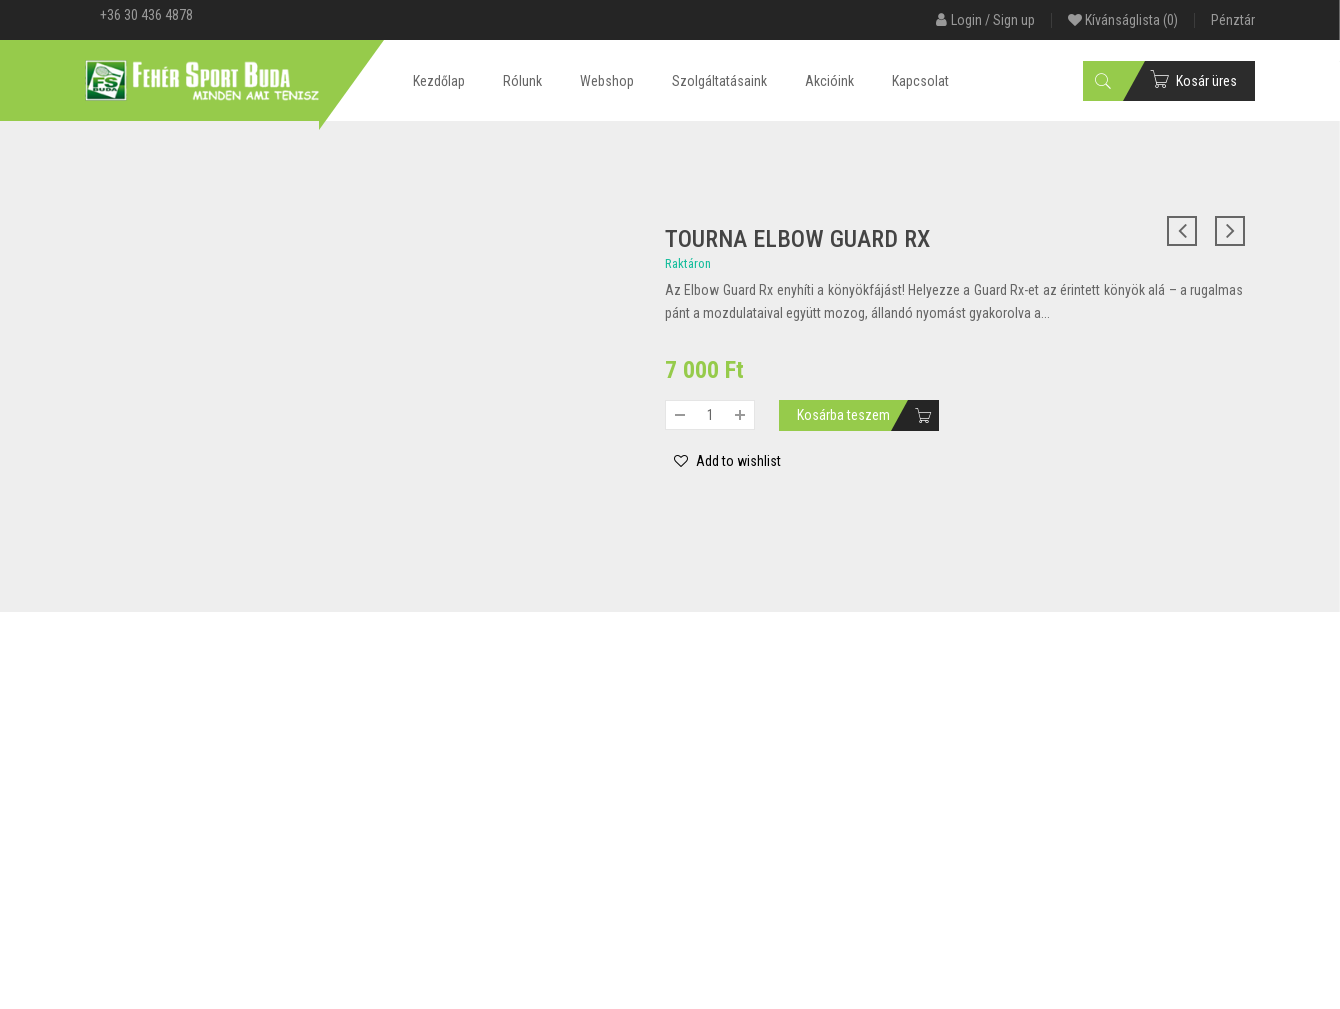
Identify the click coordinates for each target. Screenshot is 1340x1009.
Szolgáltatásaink (719, 81)
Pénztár (1233, 20)
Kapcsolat (920, 81)
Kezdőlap (439, 81)
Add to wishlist (737, 461)
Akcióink (829, 81)
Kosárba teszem (843, 415)
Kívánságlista (1123, 20)
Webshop (607, 81)
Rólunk (522, 81)
